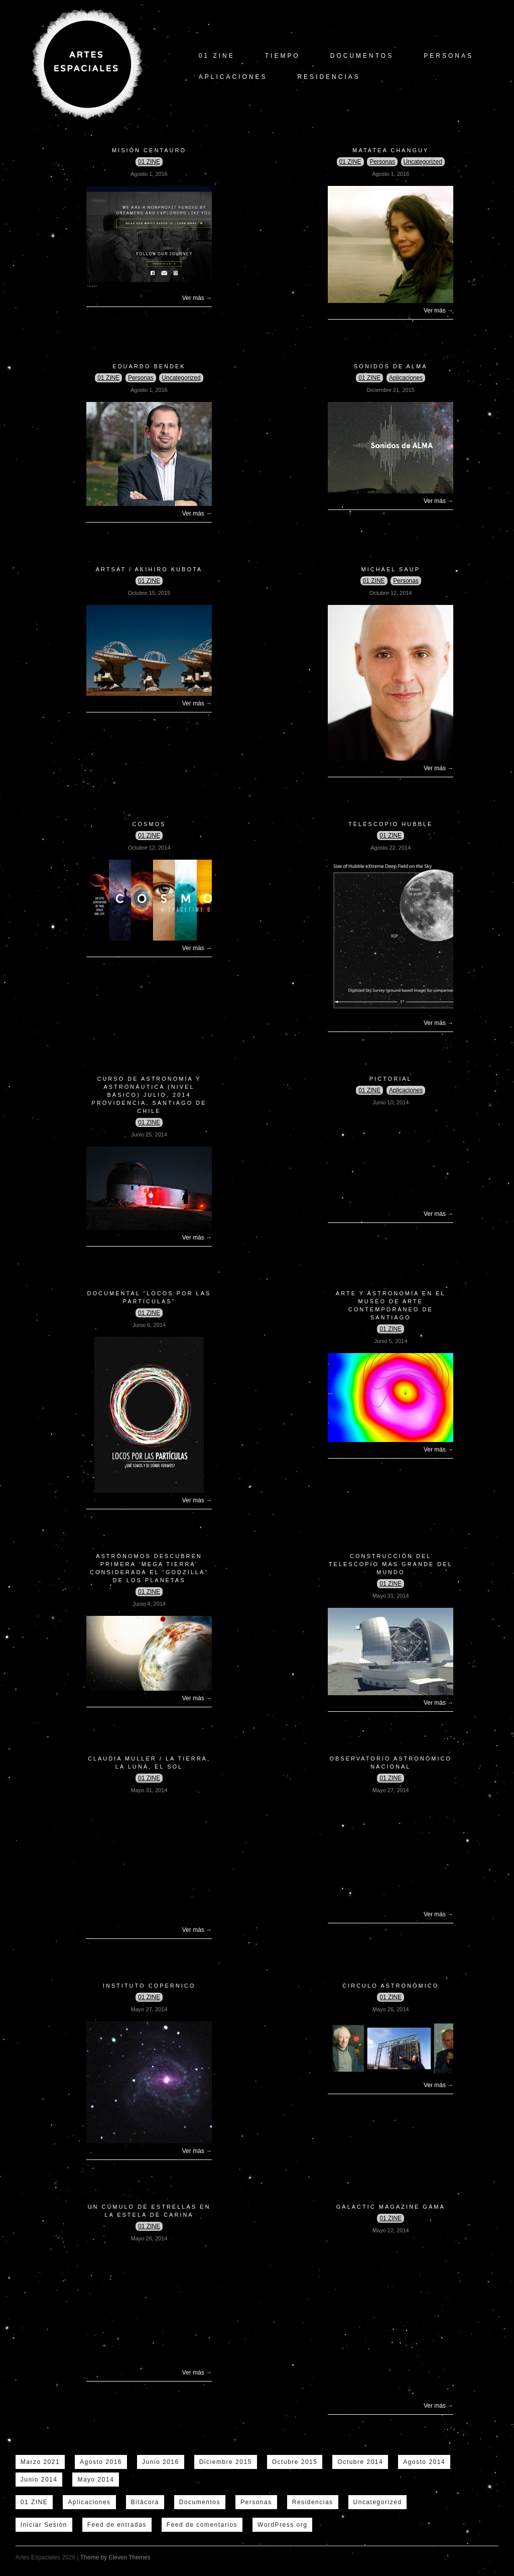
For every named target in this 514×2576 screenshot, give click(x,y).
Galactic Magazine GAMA (390, 2207)
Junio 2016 (160, 2461)
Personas (448, 55)
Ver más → (197, 297)
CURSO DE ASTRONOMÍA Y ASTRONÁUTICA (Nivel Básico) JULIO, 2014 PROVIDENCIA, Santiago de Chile (148, 1095)
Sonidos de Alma (390, 366)
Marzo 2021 (40, 2461)
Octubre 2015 (295, 2461)
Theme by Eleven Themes (115, 2557)
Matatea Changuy (390, 150)
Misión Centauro (149, 150)
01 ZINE (217, 55)
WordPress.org (282, 2524)
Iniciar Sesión (44, 2524)
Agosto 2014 (424, 2461)
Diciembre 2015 (225, 2461)
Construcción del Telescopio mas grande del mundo (391, 1564)
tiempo (282, 55)
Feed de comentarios (202, 2524)
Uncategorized (423, 161)
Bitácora (145, 2502)
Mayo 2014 (95, 2479)
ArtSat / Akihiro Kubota (149, 569)
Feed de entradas (117, 2524)
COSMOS (149, 824)
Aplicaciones (233, 76)
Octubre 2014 (360, 2461)
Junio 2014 (39, 2479)
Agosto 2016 (101, 2461)
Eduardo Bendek (148, 366)
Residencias (328, 76)
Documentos (362, 55)
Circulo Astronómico (390, 1986)
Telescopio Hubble (390, 824)
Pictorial (390, 1079)
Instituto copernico (149, 1986)
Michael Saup (390, 569)
